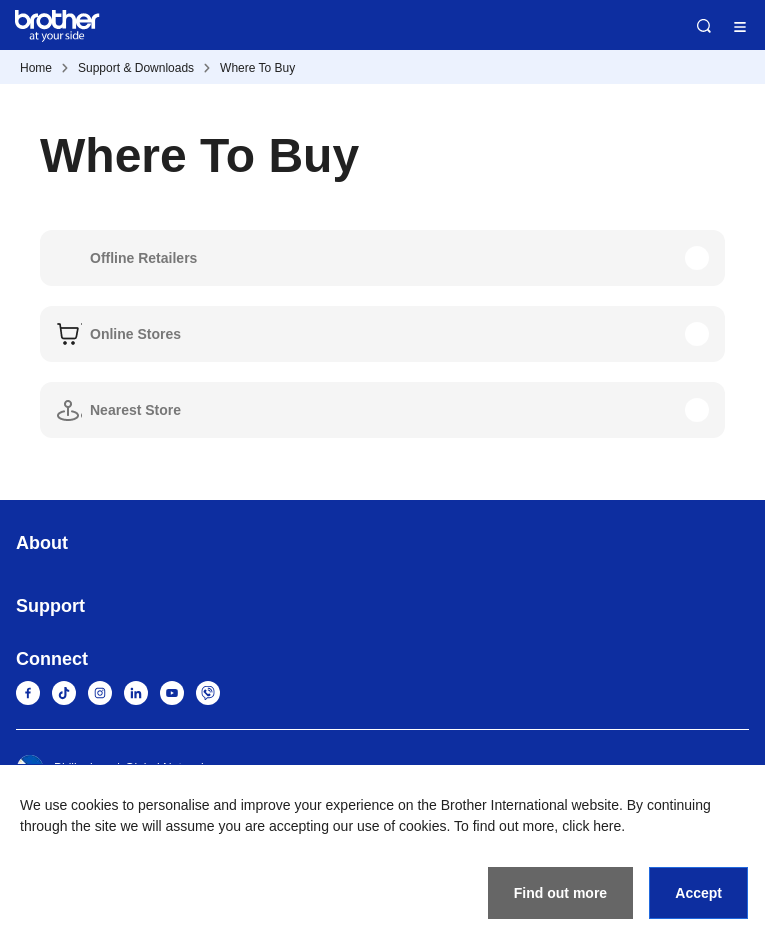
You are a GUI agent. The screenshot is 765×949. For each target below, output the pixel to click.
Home (36, 68)
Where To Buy (257, 68)
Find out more (560, 893)
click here (591, 826)
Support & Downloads (136, 68)
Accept (698, 893)
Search (704, 26)
